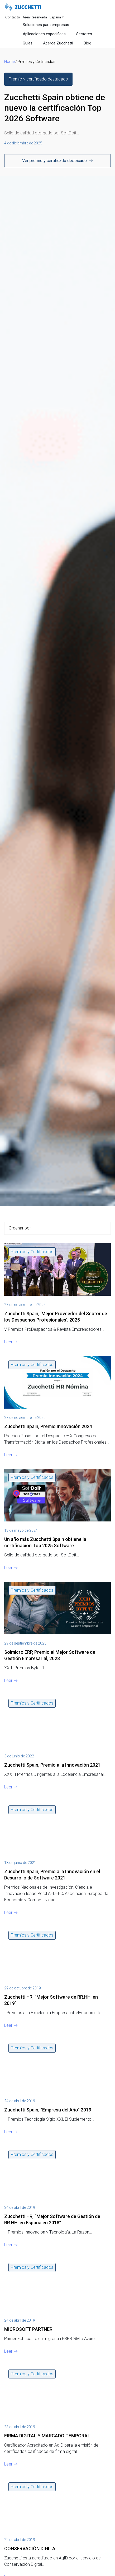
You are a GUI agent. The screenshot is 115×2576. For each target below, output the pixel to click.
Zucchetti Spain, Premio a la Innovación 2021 (52, 1765)
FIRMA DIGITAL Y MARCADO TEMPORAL (47, 2435)
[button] (38, 79)
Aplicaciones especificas (44, 34)
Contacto (12, 17)
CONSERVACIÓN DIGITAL (31, 2548)
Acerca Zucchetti (58, 43)
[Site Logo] (23, 7)
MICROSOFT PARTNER (28, 2329)
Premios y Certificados (32, 1251)
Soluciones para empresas (46, 24)
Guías (27, 43)
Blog (87, 43)
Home (9, 61)
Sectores (84, 34)
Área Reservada (35, 17)
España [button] (55, 17)
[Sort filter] (57, 1228)
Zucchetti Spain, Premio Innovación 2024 (48, 1426)
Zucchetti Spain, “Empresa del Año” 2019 (47, 2110)
